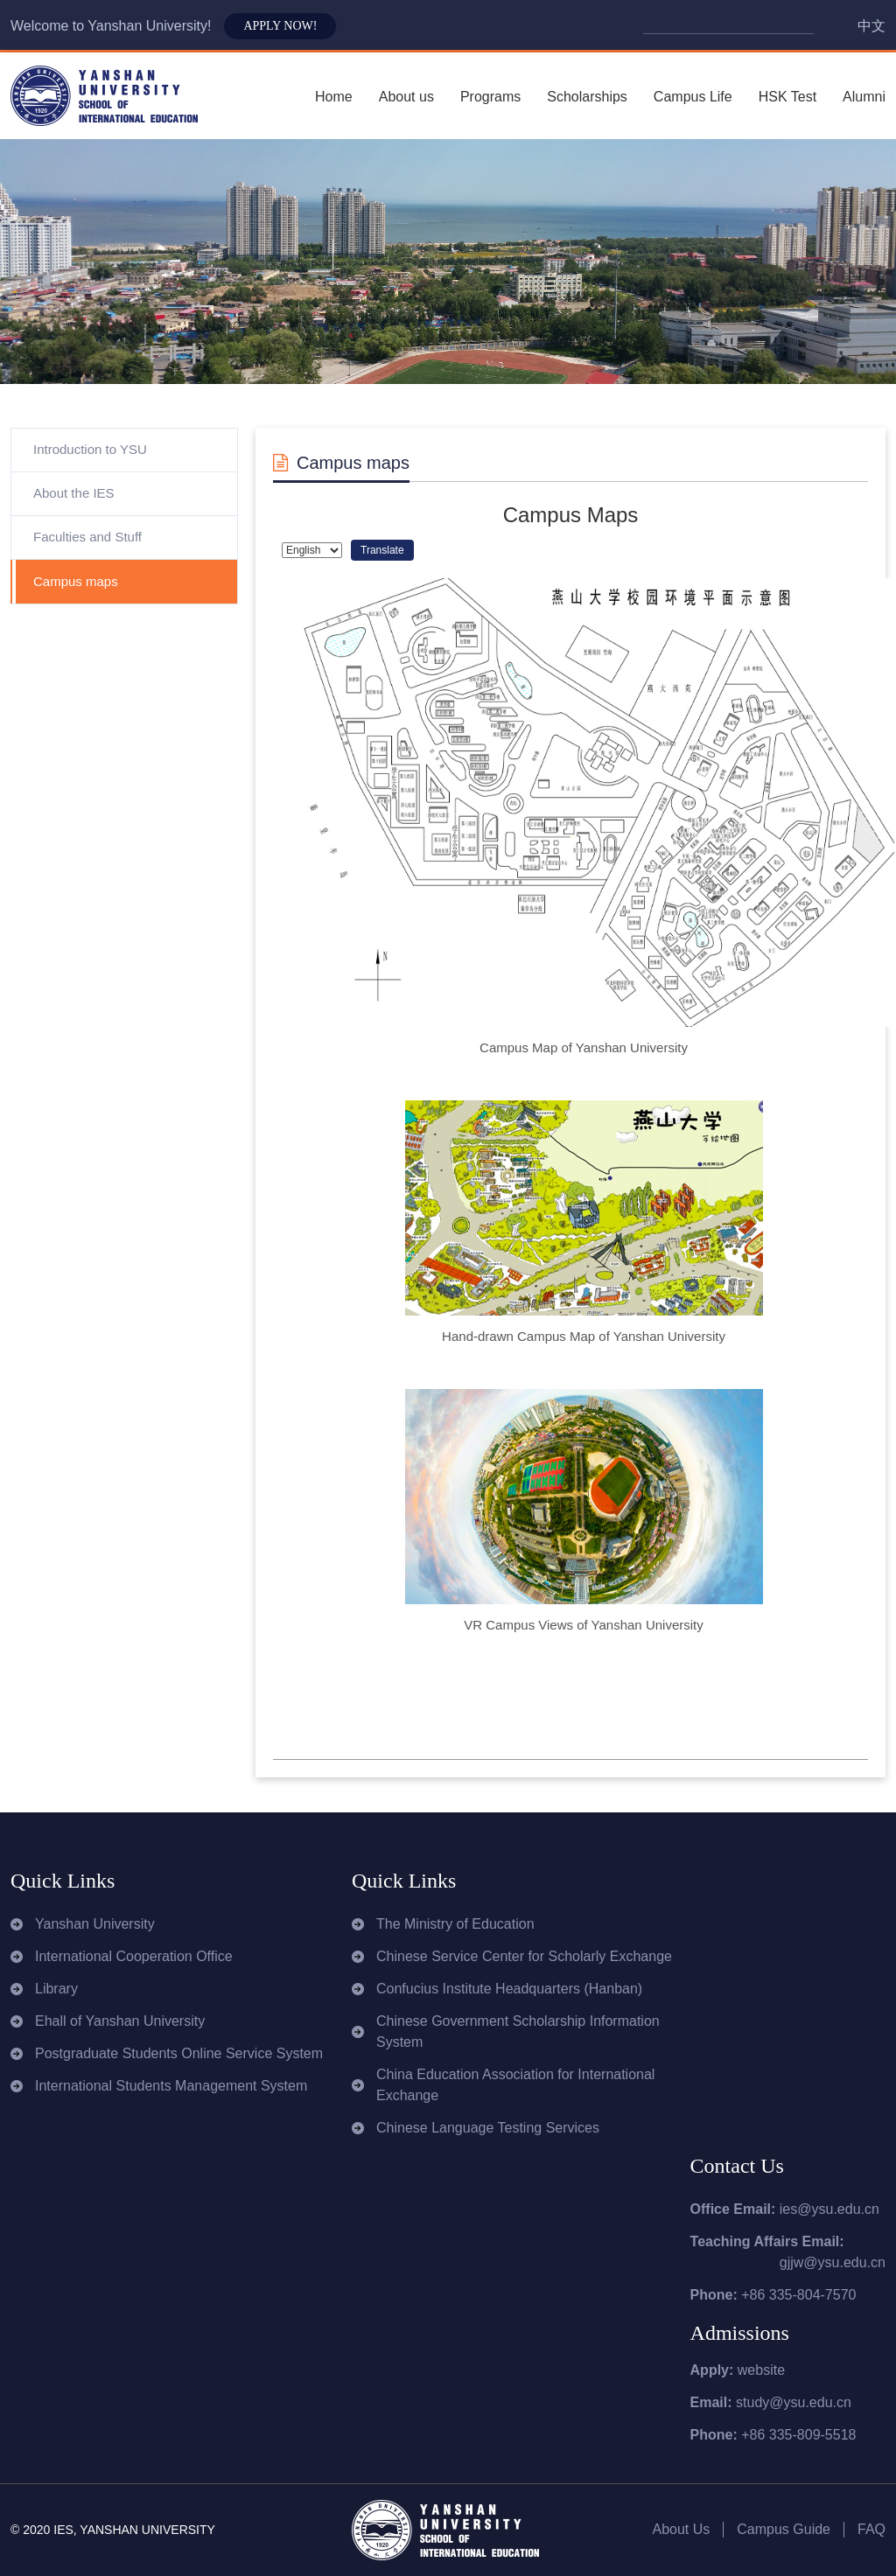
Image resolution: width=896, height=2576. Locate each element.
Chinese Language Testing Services (487, 2127)
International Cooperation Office (134, 1956)
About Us (681, 2529)
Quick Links (62, 1880)
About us (406, 96)
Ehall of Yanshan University (120, 2021)
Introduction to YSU (90, 449)
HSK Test (787, 96)
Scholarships (587, 96)
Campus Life (693, 96)
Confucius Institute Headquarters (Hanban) (509, 1988)
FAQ (872, 2529)
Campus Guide (783, 2529)
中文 (872, 25)
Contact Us (737, 2165)
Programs (490, 96)
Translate (382, 550)
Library (56, 1988)
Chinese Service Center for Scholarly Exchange (524, 1956)
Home (334, 96)
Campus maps (75, 581)
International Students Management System (171, 2085)
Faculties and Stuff (87, 536)
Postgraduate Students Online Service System (179, 2053)
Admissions (739, 2332)
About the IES (74, 492)
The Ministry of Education (455, 1923)
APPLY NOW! (280, 25)
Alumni (864, 96)
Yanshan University (95, 1923)
